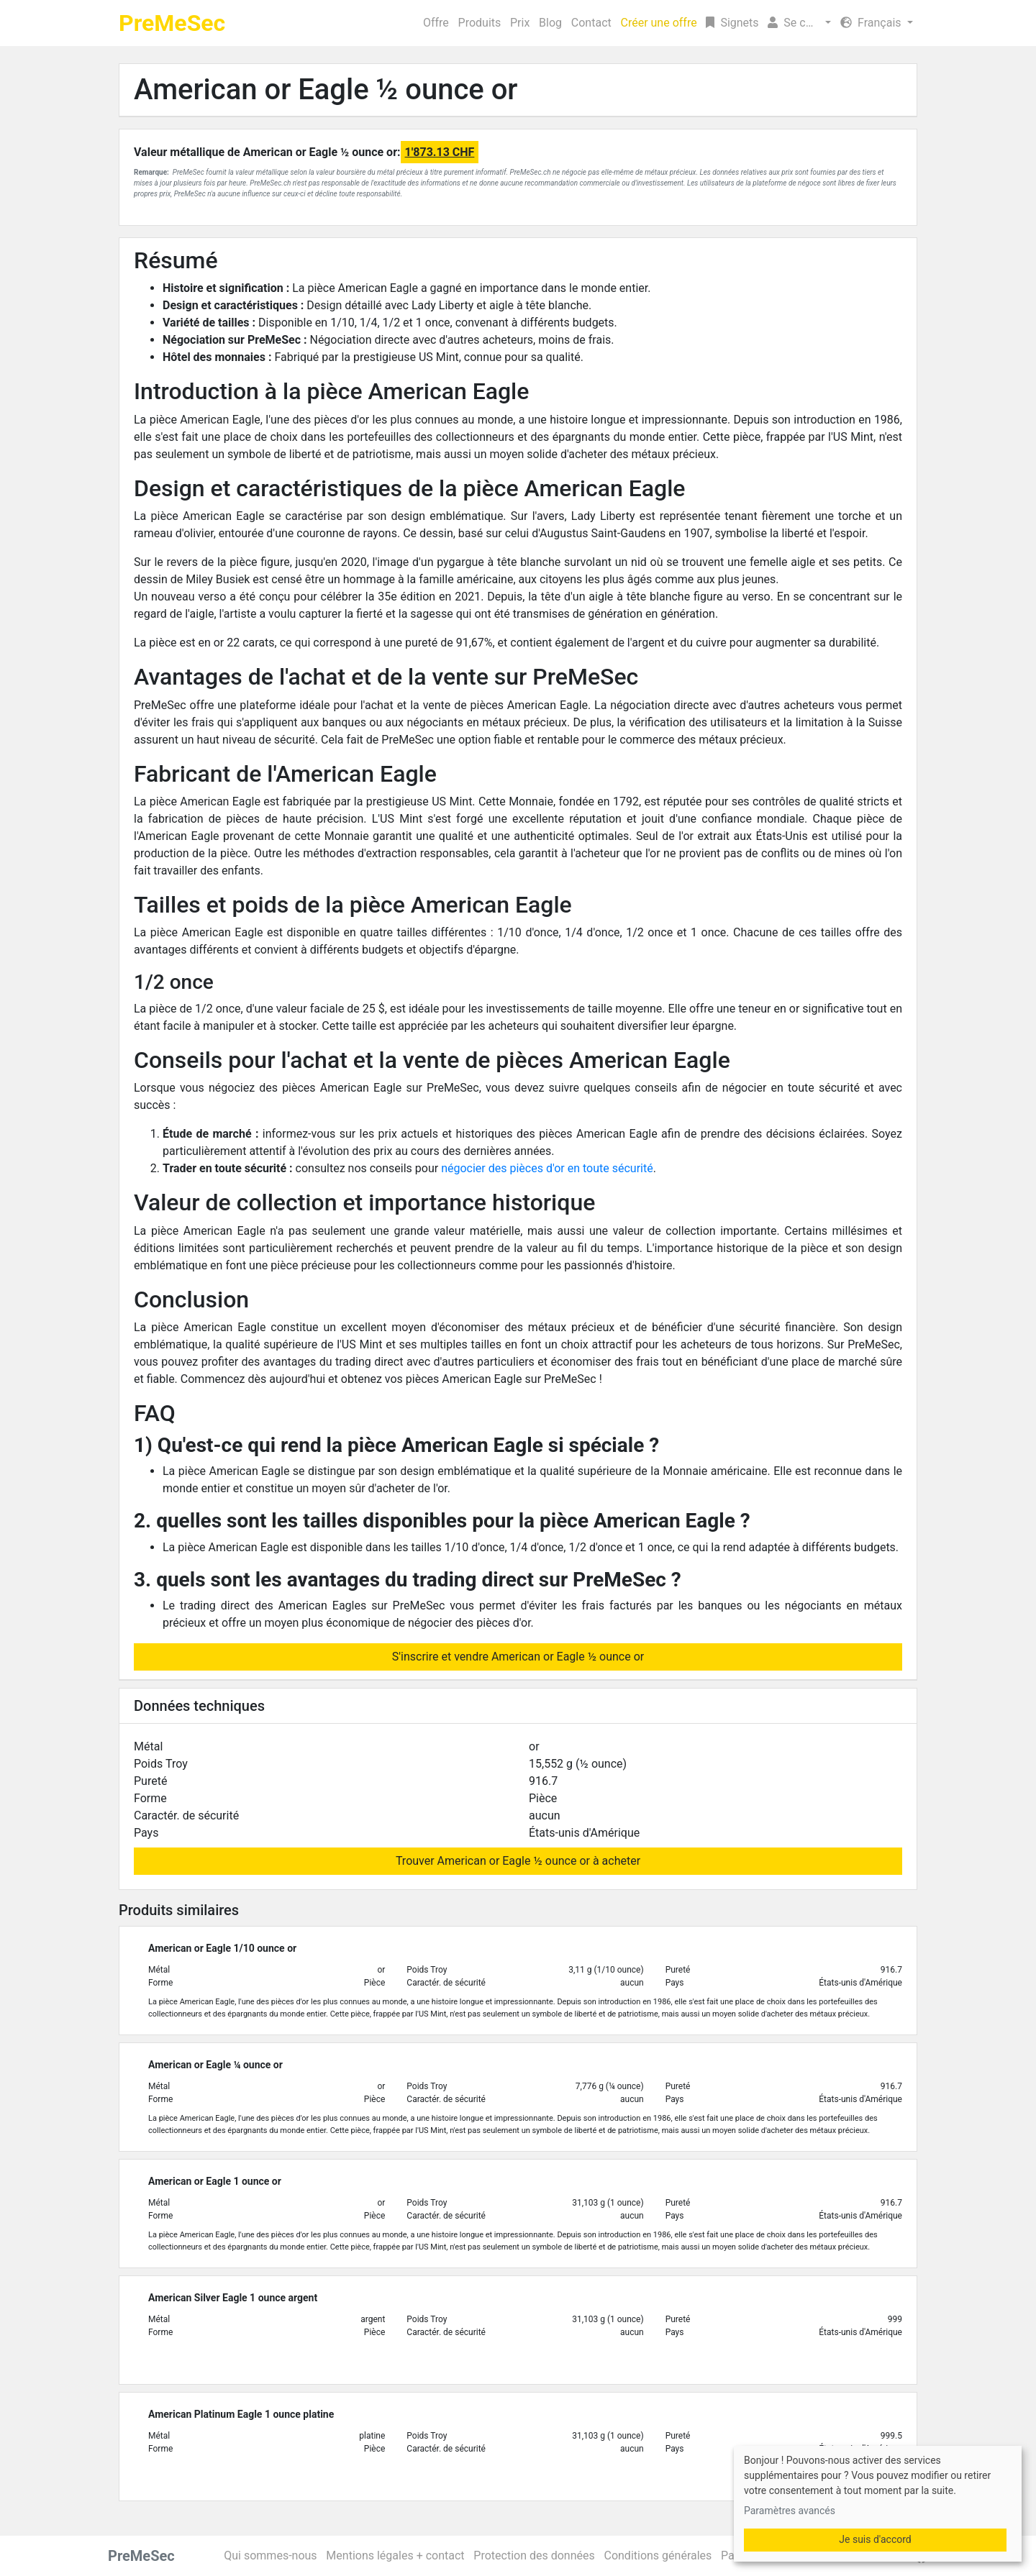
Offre (436, 22)
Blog (550, 22)
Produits (479, 22)
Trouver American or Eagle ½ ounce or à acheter (518, 1861)
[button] (799, 23)
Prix (520, 22)
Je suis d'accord (875, 2539)
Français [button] (872, 22)
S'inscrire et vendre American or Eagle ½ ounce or (518, 1656)
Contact (591, 22)
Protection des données (533, 2555)
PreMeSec (172, 23)
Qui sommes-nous (270, 2555)
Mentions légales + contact (395, 2555)
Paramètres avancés (789, 2510)
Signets (732, 22)
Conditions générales (658, 2555)
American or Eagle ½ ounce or (326, 89)
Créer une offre (659, 22)
